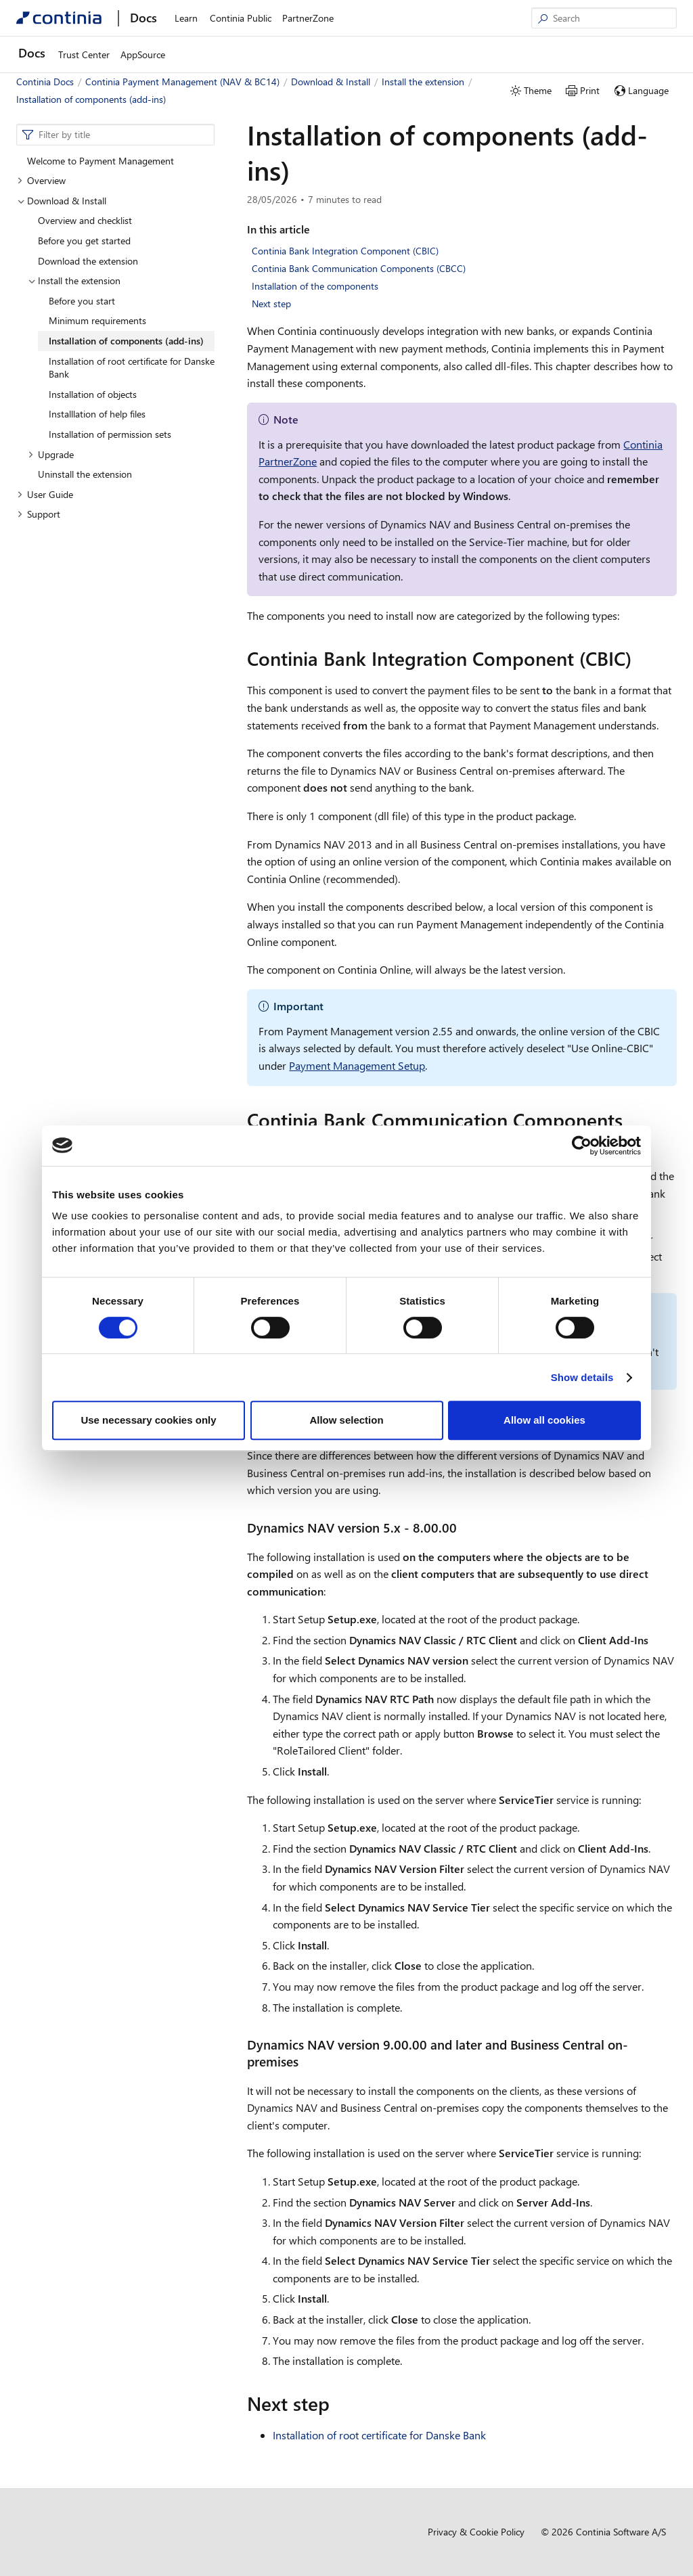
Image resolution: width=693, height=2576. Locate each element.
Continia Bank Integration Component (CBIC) (345, 250)
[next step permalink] (338, 2403)
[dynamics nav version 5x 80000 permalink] (465, 1527)
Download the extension (88, 260)
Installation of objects (93, 394)
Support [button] (38, 513)
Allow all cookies (544, 1420)
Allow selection (346, 1420)
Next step (271, 303)
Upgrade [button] (51, 454)
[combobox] (115, 134)
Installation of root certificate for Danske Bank (132, 368)
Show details (582, 1377)
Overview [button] (41, 180)
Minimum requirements (97, 320)
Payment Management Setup (357, 1065)
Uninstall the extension (85, 474)
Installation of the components (315, 285)
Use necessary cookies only (148, 1420)
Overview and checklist (85, 220)
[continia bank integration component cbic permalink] (639, 658)
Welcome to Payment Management (100, 160)
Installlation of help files (97, 413)
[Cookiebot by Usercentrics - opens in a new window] (581, 1145)
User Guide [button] (45, 494)
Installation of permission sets (110, 434)
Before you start (82, 300)
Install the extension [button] (74, 280)
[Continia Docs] (59, 18)
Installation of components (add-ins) (126, 340)
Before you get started (84, 240)
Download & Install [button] (61, 200)
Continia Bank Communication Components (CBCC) (359, 268)
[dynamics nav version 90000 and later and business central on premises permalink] (306, 2061)
